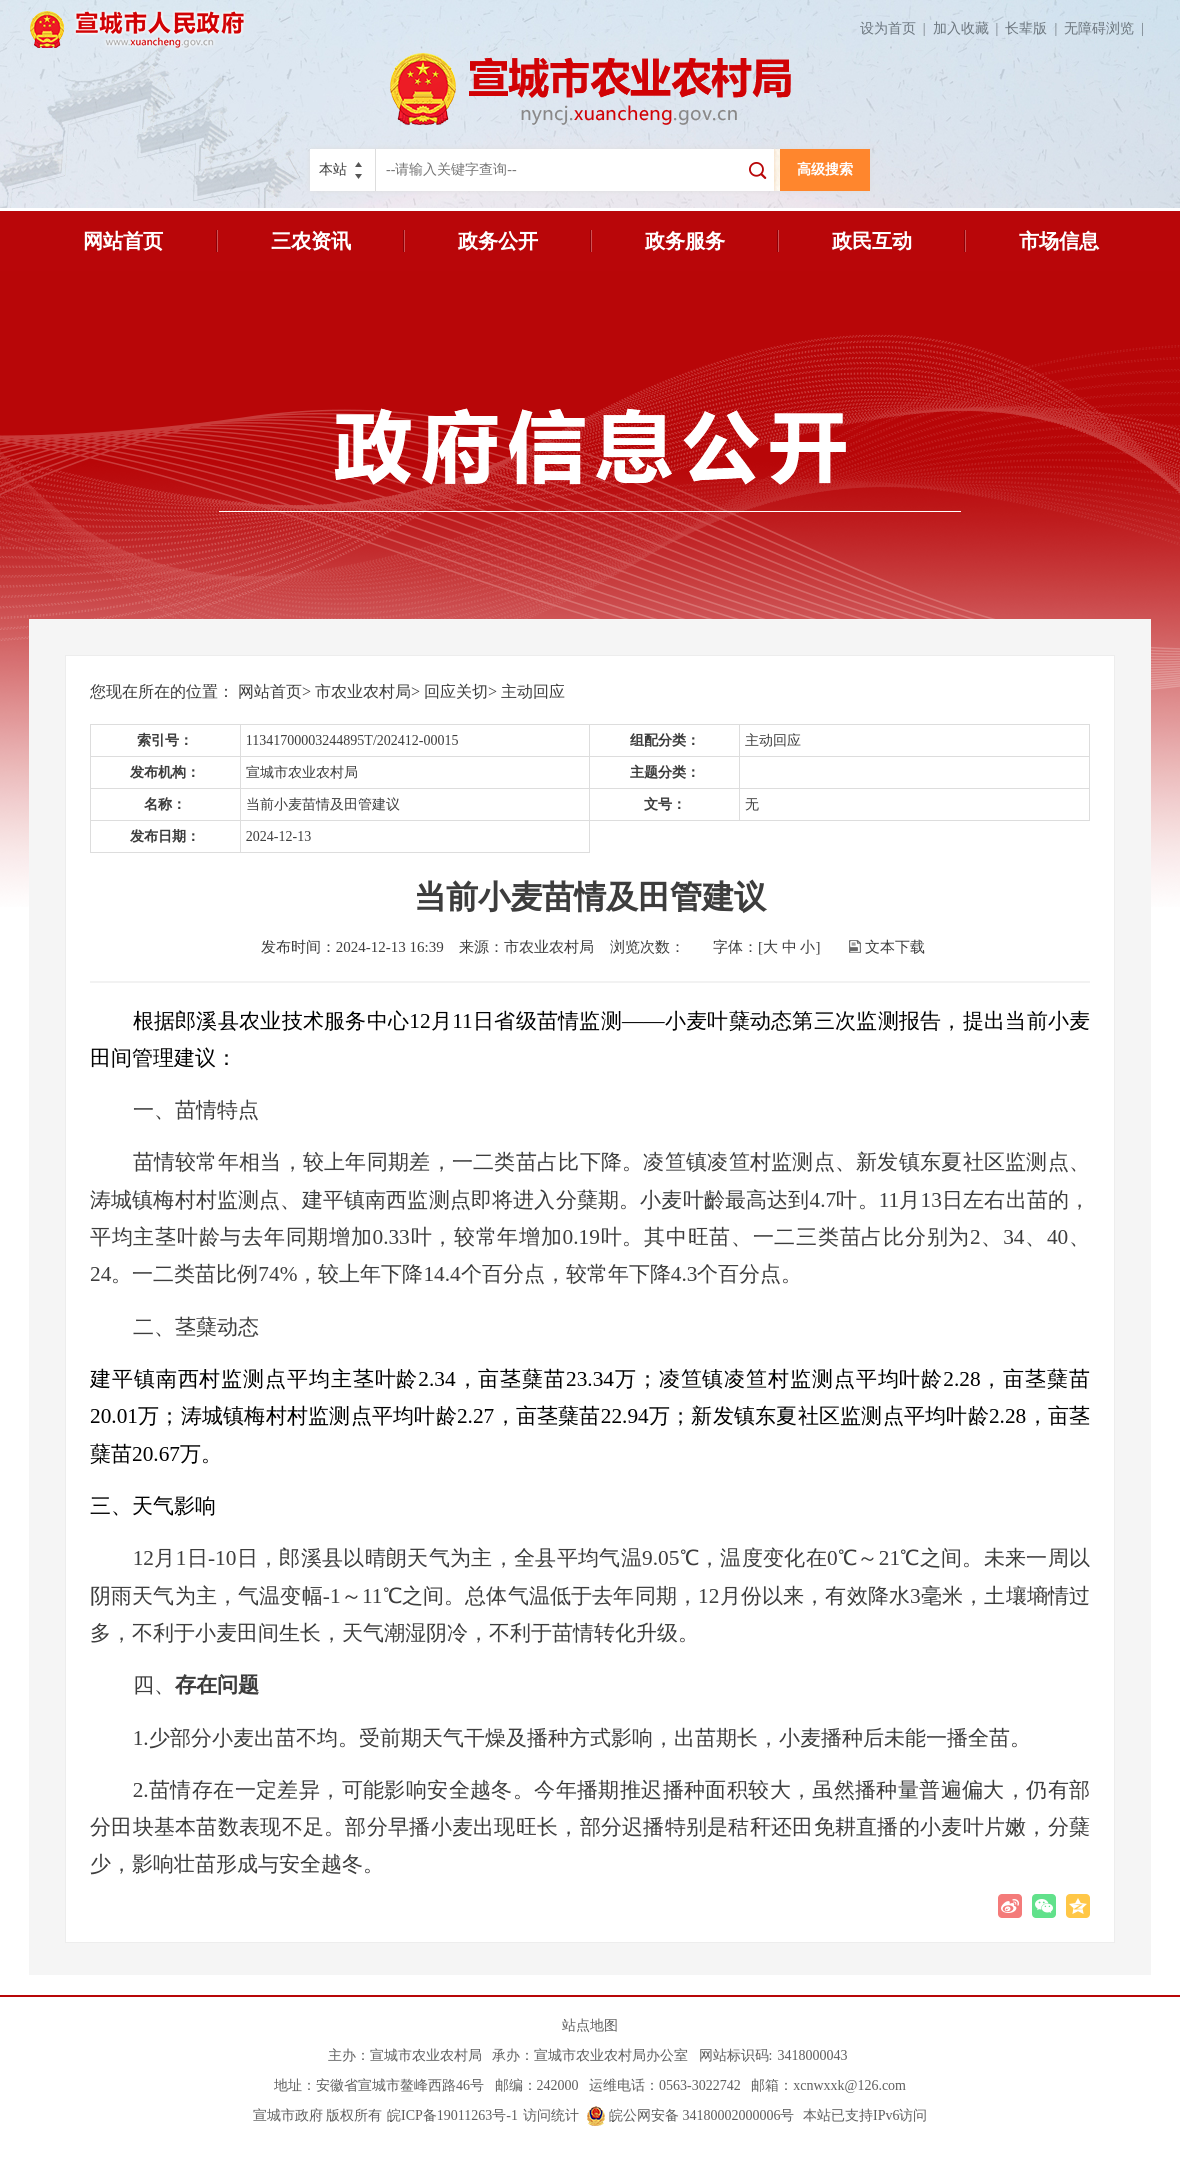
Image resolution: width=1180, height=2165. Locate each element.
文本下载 (895, 947)
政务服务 (685, 241)
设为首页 (896, 28)
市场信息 (1059, 241)
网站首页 (123, 241)
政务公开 (498, 241)
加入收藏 (969, 28)
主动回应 (533, 691)
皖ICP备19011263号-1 (452, 2115)
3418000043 (812, 2055)
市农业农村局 (363, 691)
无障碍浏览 (1107, 28)
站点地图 (590, 2025)
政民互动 (872, 241)
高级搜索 (825, 169)
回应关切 (456, 691)
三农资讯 (311, 241)
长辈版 (1034, 28)
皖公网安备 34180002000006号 (690, 2115)
